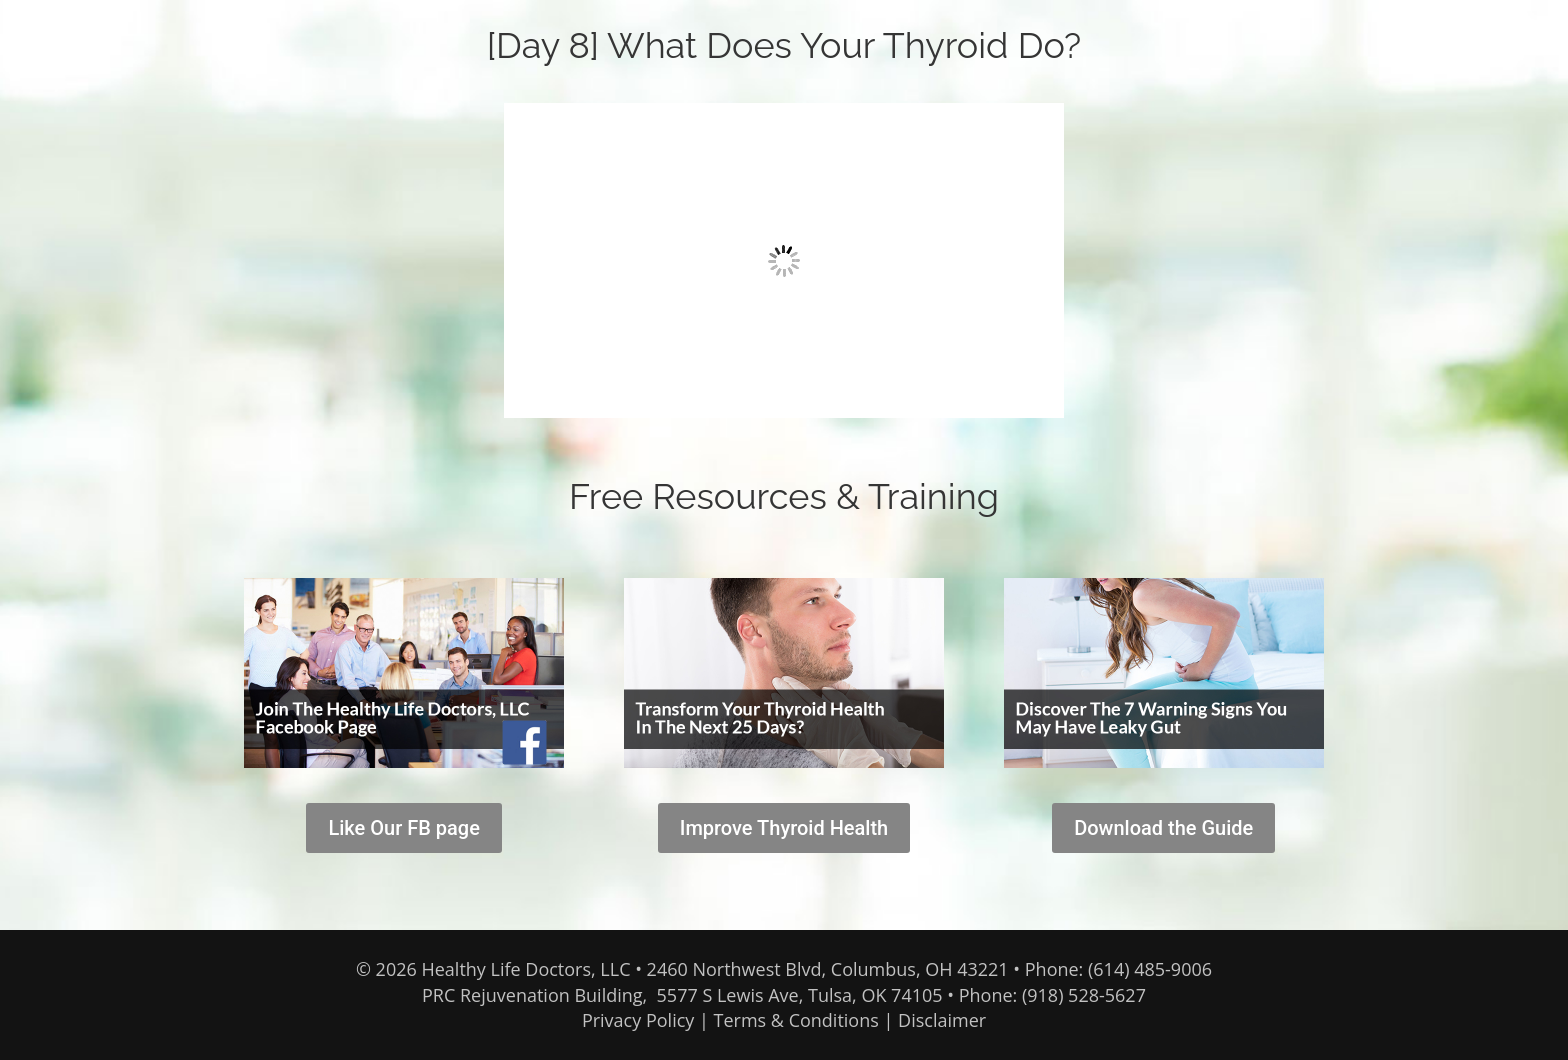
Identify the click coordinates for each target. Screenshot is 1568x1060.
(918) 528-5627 (1084, 995)
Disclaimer (942, 1020)
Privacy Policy (638, 1020)
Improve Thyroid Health (784, 828)
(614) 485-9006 (1150, 969)
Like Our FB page (403, 828)
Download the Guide (1163, 828)
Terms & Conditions (796, 1020)
